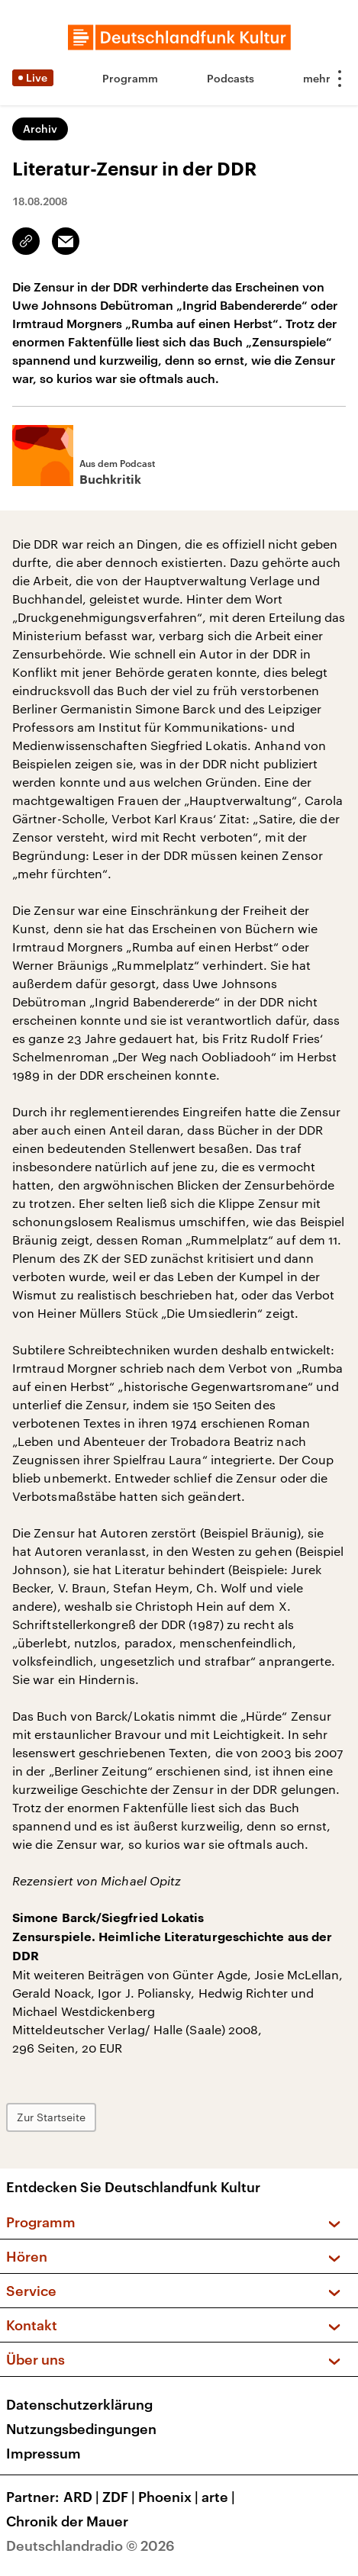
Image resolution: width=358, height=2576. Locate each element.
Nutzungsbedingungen (81, 2428)
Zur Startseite (51, 2117)
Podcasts (230, 78)
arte (220, 2496)
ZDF (120, 2496)
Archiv (40, 128)
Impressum (43, 2453)
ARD (82, 2496)
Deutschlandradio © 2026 (90, 2545)
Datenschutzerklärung (79, 2404)
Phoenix (170, 2496)
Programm (130, 78)
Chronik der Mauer (67, 2521)
